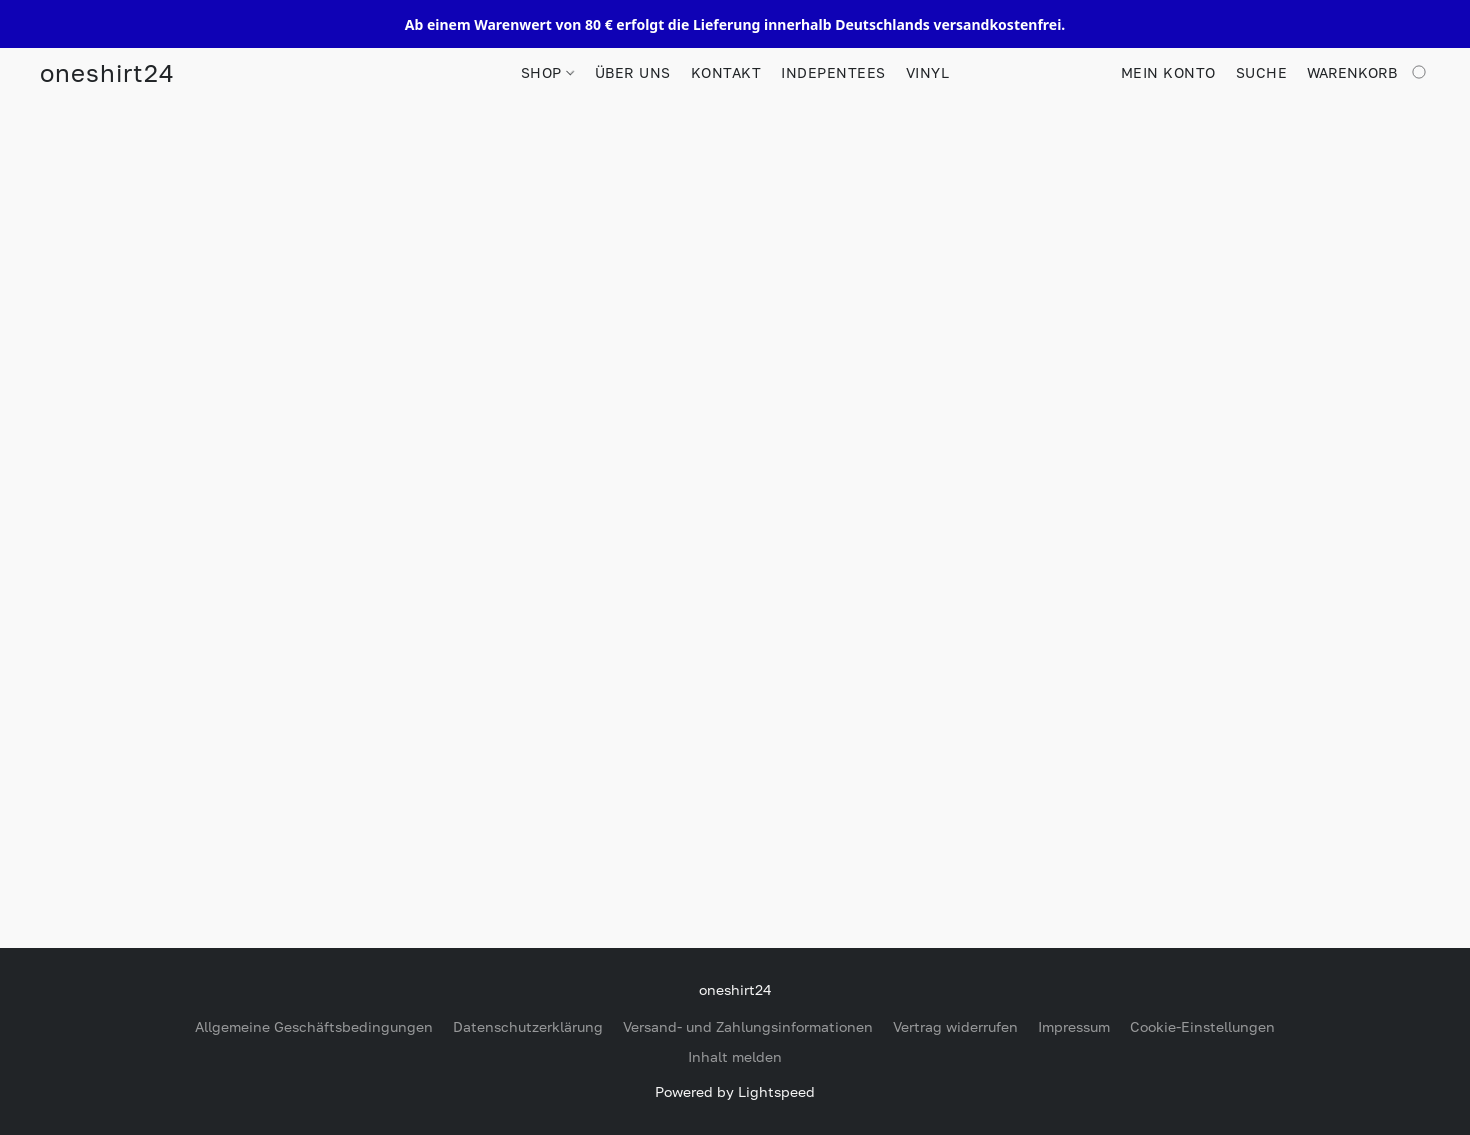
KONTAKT (726, 72)
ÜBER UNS (633, 72)
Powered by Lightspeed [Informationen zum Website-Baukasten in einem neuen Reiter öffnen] (735, 1091)
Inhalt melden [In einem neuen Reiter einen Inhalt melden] (735, 1056)
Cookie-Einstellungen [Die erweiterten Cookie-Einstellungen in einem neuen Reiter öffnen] (1202, 1026)
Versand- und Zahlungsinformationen (748, 1026)
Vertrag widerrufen (955, 1026)
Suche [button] (1262, 72)
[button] (107, 73)
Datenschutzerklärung (528, 1026)
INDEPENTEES (833, 72)
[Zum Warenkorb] (1368, 73)
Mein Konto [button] (1168, 72)
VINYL (928, 72)
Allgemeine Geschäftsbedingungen (314, 1026)
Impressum (1074, 1026)
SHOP (547, 72)
